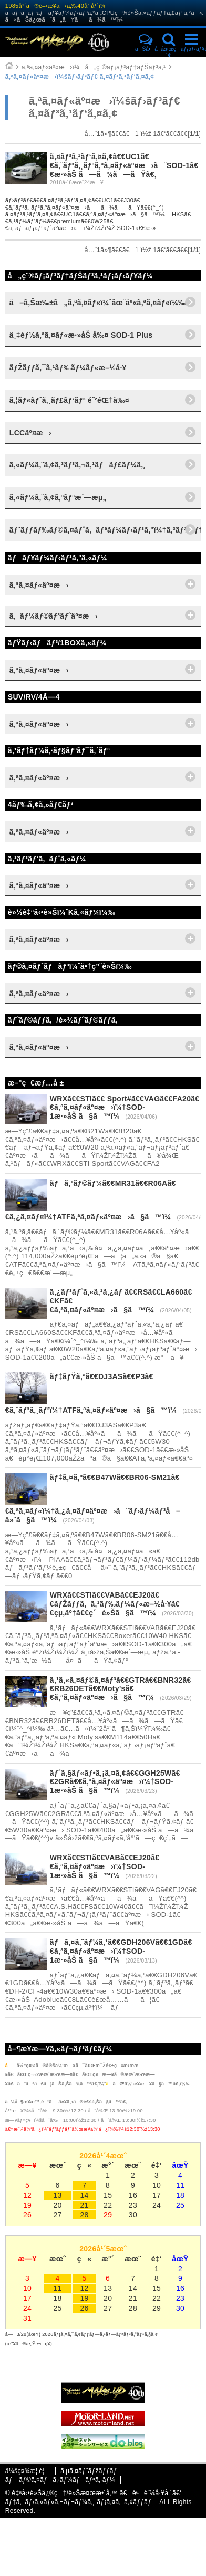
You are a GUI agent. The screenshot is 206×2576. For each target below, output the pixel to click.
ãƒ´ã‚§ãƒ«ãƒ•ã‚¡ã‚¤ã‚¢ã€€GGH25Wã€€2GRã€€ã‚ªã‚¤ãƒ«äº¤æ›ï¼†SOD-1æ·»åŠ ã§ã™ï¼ (115, 1782)
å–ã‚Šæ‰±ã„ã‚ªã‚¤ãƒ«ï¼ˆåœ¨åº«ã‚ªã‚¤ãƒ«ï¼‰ (97, 302)
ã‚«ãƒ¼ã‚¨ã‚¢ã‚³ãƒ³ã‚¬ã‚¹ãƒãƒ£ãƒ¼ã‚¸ (77, 465)
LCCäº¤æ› (30, 433)
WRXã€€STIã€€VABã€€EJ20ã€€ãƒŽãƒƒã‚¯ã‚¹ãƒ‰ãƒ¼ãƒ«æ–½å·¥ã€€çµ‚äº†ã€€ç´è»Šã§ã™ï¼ (115, 1604)
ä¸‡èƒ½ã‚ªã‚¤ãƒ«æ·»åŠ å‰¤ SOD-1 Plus (81, 335)
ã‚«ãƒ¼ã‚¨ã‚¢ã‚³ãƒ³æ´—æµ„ (58, 497)
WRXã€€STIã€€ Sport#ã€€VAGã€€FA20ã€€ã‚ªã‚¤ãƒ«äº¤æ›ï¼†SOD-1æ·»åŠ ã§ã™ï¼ (125, 1107)
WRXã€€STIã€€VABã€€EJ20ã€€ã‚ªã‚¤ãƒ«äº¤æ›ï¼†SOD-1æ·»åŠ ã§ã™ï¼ (105, 1866)
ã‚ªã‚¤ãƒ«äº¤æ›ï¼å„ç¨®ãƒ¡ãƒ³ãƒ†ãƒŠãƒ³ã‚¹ (94, 67)
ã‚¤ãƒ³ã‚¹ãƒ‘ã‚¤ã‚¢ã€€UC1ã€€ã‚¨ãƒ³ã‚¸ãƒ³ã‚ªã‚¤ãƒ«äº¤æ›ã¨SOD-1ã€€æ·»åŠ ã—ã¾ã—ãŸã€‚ (124, 165)
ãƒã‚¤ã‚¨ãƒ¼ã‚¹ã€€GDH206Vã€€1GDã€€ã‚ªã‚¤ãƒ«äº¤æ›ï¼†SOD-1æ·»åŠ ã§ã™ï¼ (121, 1951)
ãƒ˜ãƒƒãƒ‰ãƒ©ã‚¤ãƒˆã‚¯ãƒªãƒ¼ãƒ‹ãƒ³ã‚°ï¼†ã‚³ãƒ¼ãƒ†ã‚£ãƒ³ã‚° (105, 530)
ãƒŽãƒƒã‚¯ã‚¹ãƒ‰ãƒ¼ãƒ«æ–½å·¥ (68, 367)
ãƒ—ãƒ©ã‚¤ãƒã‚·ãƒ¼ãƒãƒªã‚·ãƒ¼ (60, 2480)
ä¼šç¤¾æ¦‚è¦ (27, 2471)
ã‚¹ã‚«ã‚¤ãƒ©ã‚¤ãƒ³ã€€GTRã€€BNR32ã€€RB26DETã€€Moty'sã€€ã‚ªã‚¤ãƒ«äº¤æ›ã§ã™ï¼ (120, 1689)
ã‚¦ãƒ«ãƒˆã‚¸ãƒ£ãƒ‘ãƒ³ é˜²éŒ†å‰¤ (69, 400)
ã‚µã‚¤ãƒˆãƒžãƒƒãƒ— (91, 2471)
